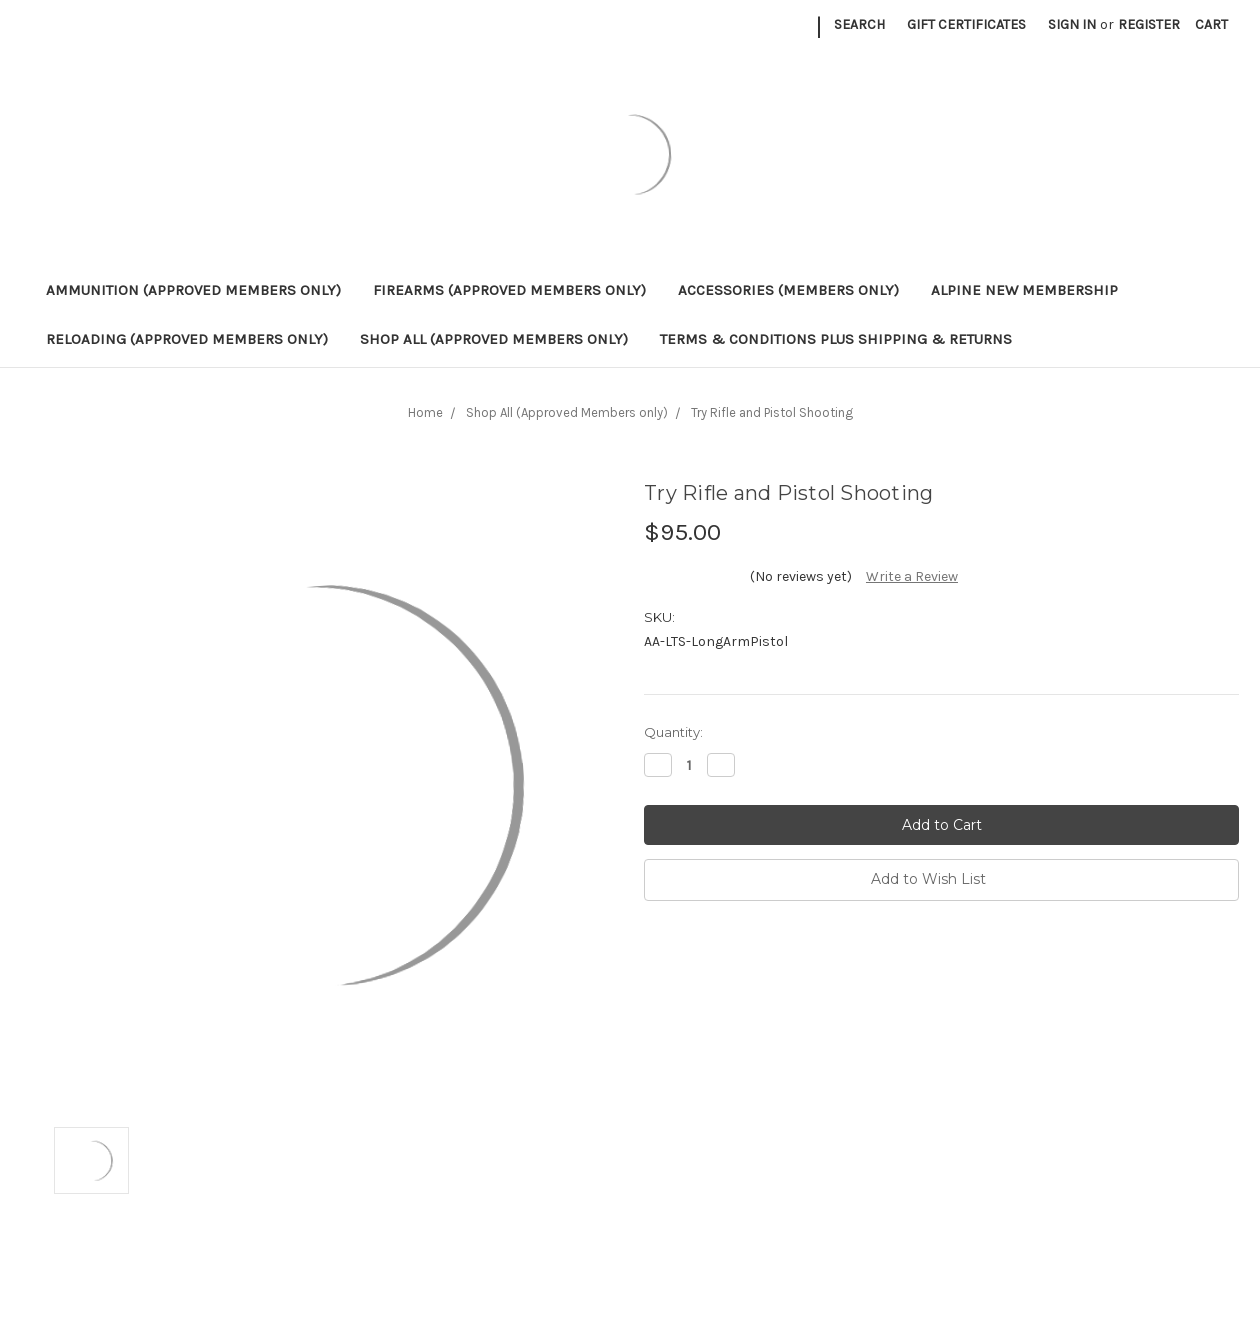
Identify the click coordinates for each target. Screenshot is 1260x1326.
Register (1149, 24)
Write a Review (912, 576)
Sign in (1072, 24)
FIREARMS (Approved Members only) (509, 290)
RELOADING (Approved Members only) (187, 339)
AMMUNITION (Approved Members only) (193, 290)
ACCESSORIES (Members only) (788, 290)
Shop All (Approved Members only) (494, 339)
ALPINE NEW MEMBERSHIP (1024, 290)
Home (425, 412)
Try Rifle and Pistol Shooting (772, 412)
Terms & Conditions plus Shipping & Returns (836, 339)
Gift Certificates (966, 24)
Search (859, 24)
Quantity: (673, 732)
